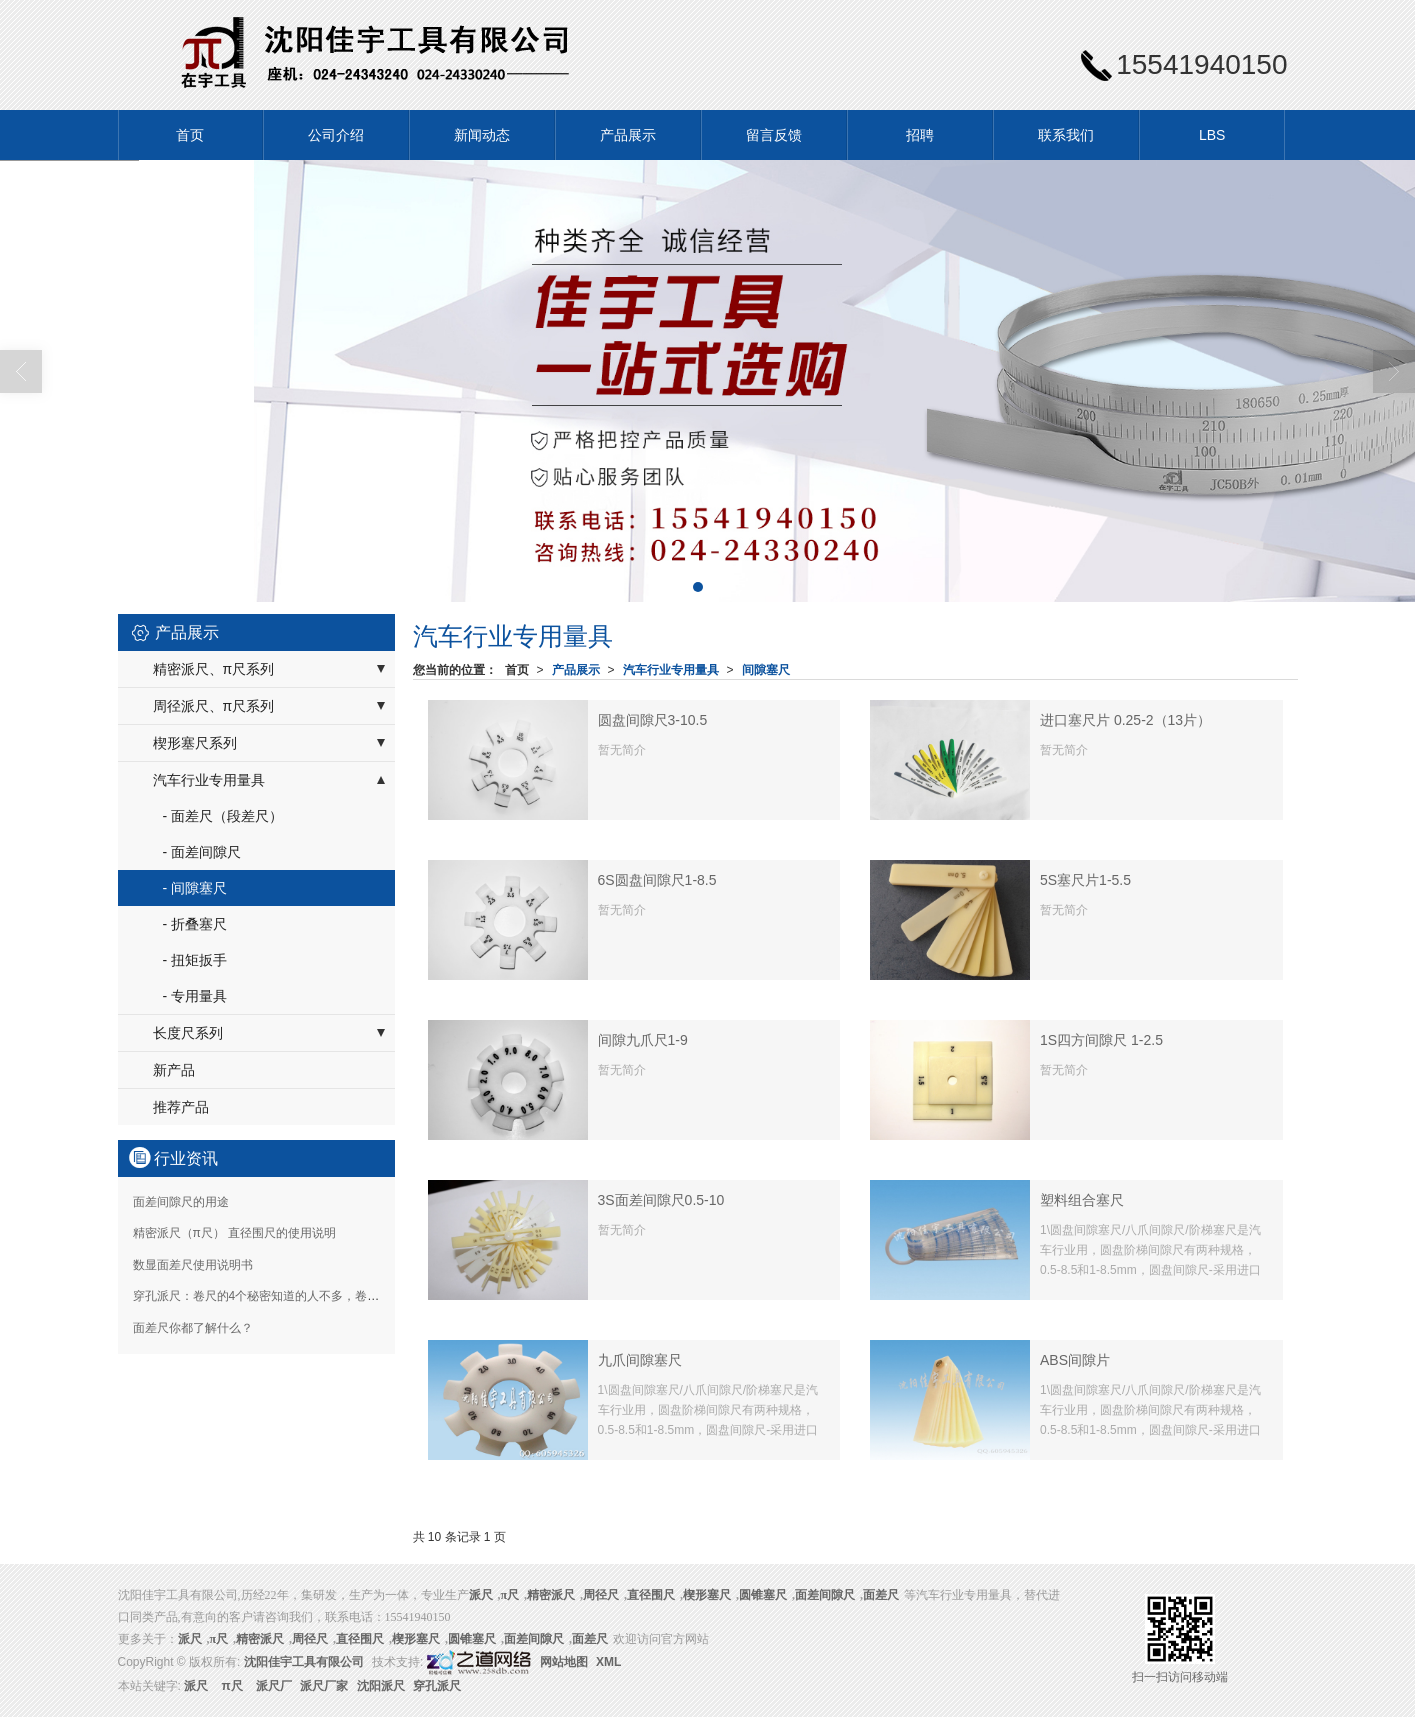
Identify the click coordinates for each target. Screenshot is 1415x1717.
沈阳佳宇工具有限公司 (304, 1662)
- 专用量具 (195, 996)
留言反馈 (774, 135)
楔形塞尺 (707, 1595)
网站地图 (564, 1662)
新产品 (174, 1070)
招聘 (920, 135)
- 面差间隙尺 (202, 852)
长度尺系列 (188, 1033)
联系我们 (1066, 135)
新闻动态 (482, 135)
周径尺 (601, 1595)
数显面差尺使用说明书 (193, 1265)
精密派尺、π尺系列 (214, 669)
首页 (190, 135)
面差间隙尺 (825, 1595)
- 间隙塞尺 (195, 888)
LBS (1212, 135)
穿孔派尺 (437, 1686)
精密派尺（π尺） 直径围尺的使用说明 (235, 1233)
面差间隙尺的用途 (181, 1202)
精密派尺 (551, 1595)
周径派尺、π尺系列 (214, 706)
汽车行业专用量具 (671, 670)
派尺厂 (274, 1686)
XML (608, 1662)
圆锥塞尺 (763, 1595)
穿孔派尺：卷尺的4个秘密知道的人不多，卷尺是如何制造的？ (298, 1296)
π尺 (510, 1595)
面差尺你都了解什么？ (193, 1328)
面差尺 (881, 1595)
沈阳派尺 (381, 1686)
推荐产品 (181, 1107)
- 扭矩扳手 (195, 960)
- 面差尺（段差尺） (223, 816)
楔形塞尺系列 (195, 743)
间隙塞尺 (766, 670)
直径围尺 (651, 1595)
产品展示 (628, 135)
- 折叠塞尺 (195, 924)
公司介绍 (336, 135)
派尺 (196, 1686)
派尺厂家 (324, 1686)
